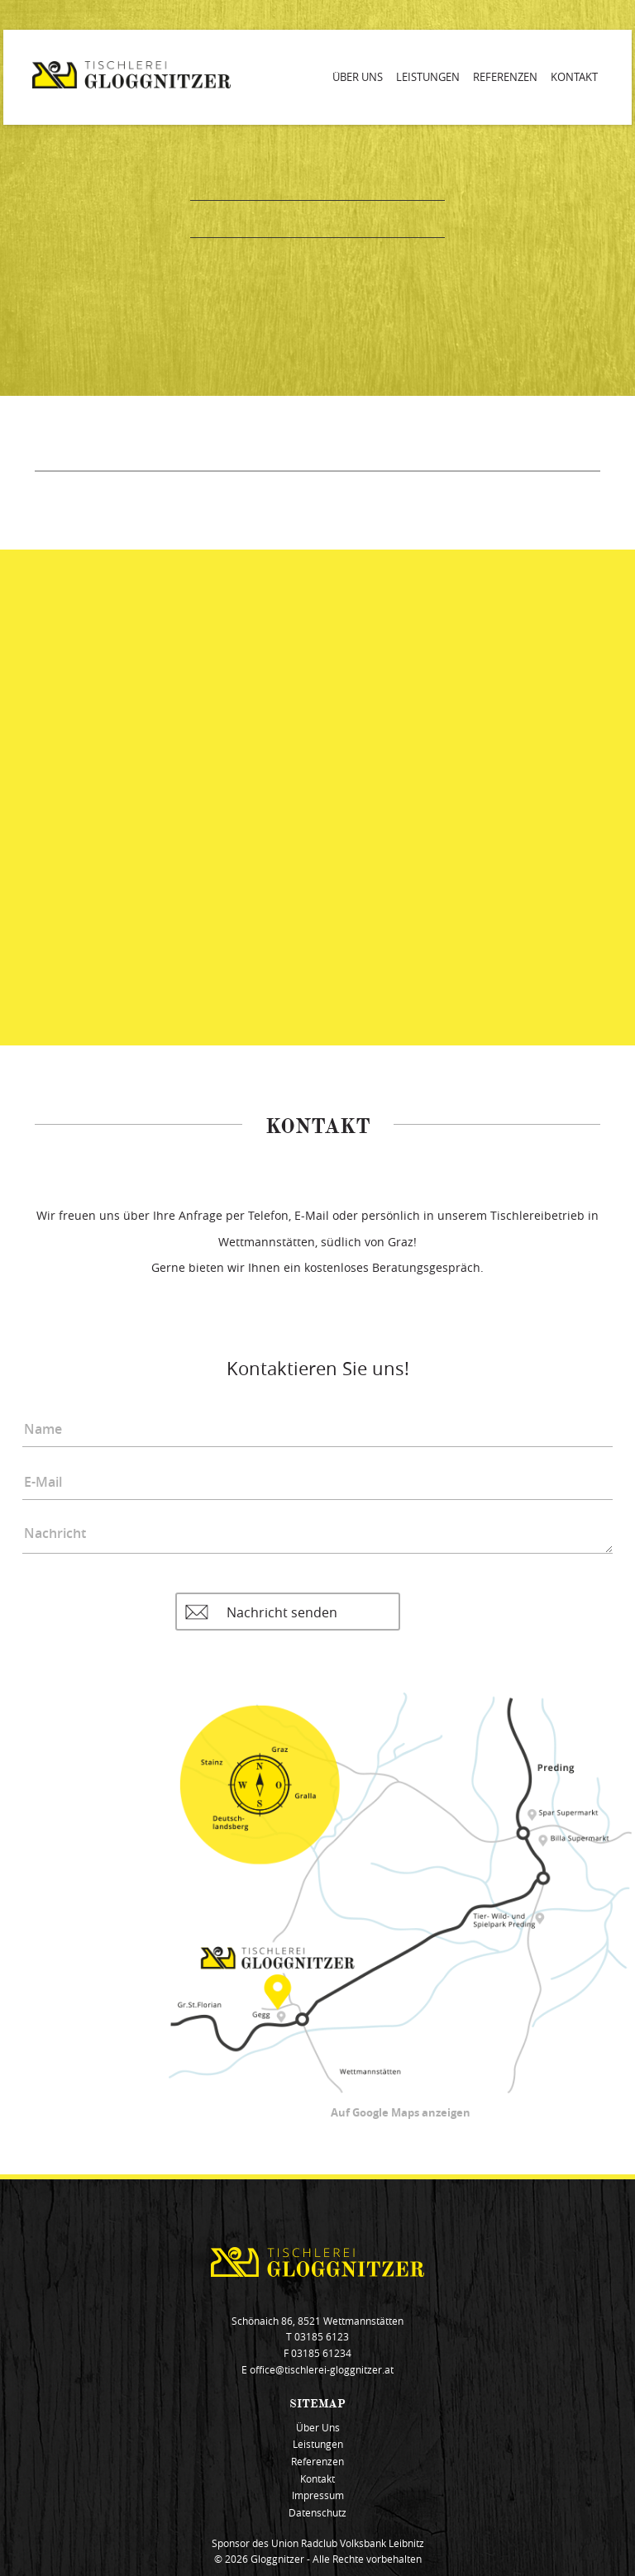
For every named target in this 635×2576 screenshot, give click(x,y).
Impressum (318, 2495)
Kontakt (574, 76)
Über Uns (357, 76)
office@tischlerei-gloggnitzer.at (322, 2370)
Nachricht (317, 1533)
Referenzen (505, 76)
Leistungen (428, 76)
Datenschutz (317, 2513)
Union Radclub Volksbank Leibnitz (347, 2543)
